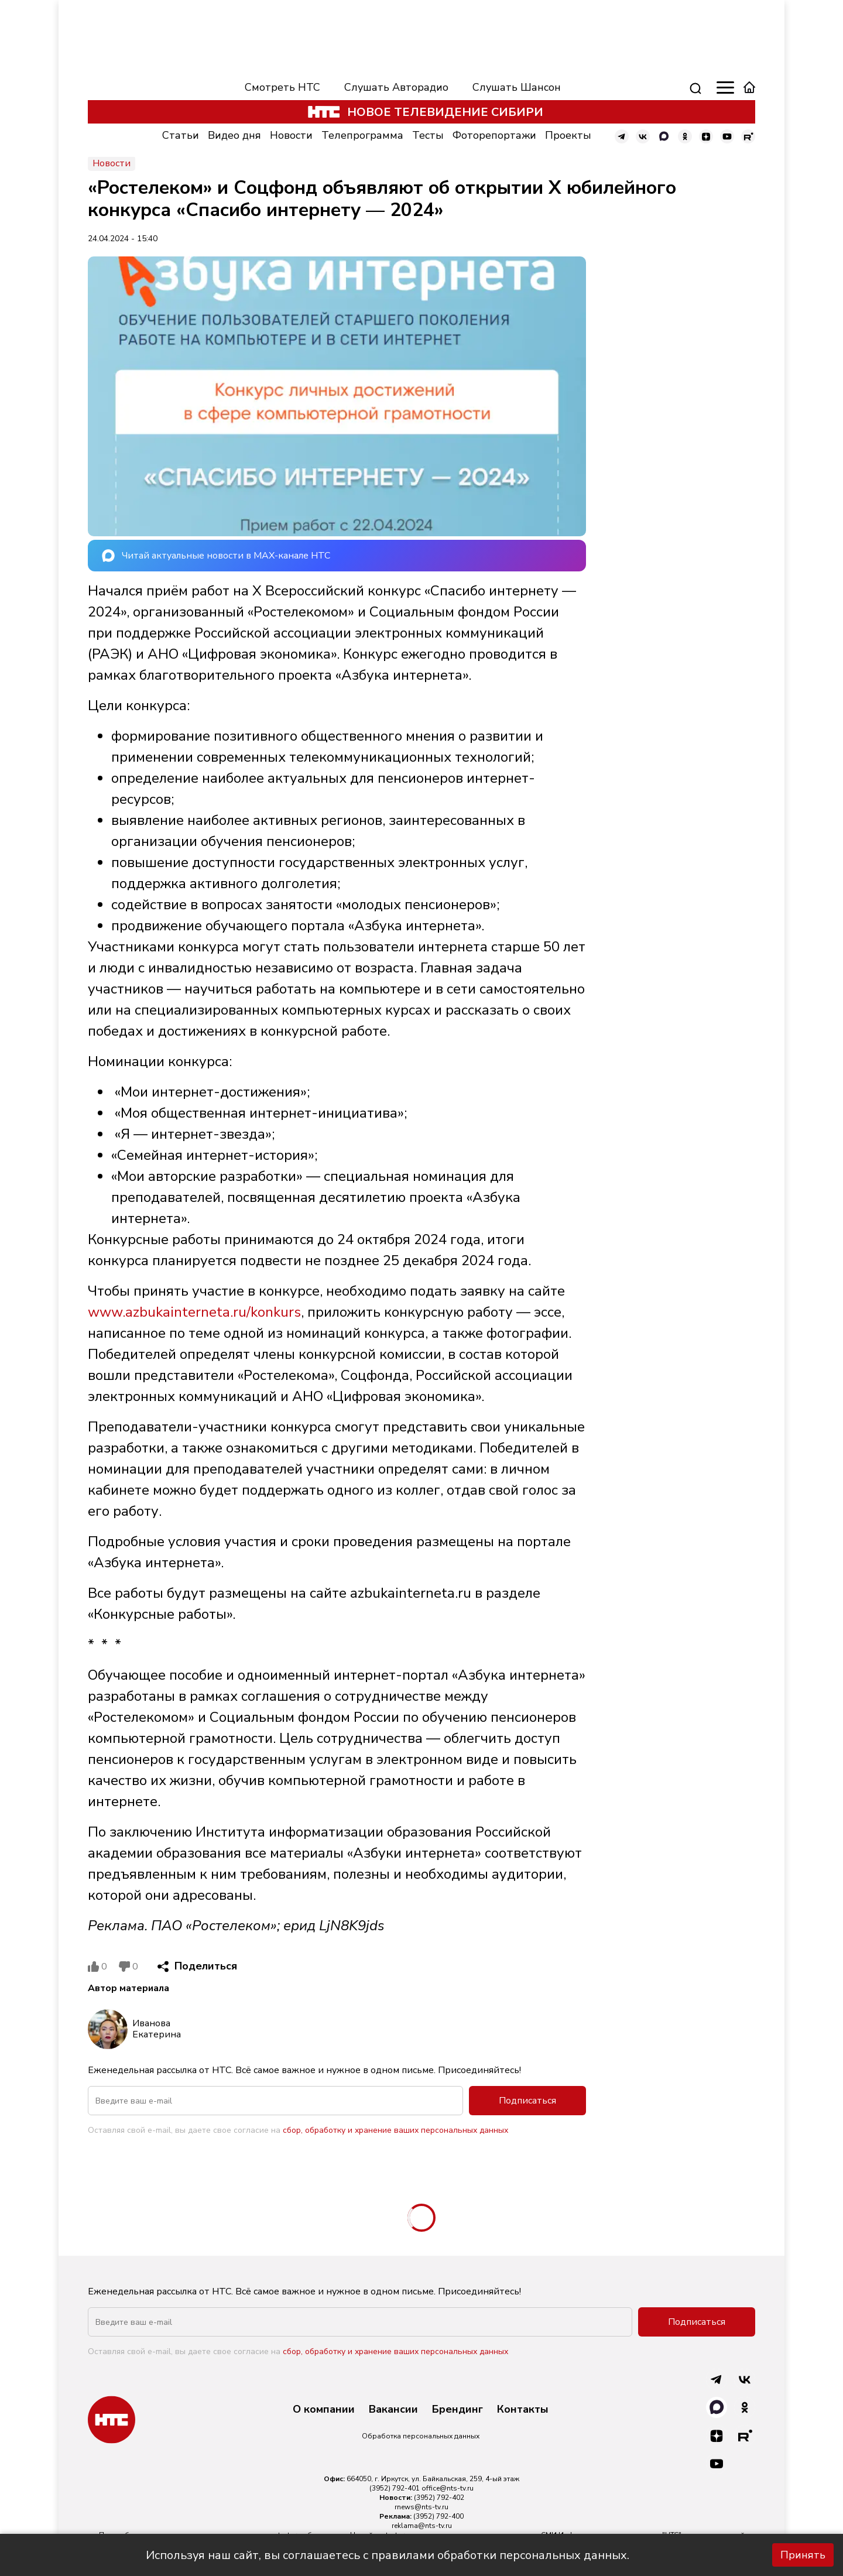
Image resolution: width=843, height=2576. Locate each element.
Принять (802, 2555)
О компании (324, 2409)
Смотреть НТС (282, 87)
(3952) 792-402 (439, 2497)
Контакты (523, 2409)
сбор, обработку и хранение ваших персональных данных (395, 2130)
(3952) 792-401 (394, 2488)
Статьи (180, 135)
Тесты (428, 135)
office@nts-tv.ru (448, 2488)
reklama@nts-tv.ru (422, 2525)
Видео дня (234, 135)
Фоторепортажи (494, 135)
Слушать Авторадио (396, 87)
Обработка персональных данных (420, 2436)
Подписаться (527, 2100)
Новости (291, 135)
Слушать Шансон (516, 87)
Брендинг (457, 2409)
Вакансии (393, 2409)
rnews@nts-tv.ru (421, 2507)
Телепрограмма (362, 135)
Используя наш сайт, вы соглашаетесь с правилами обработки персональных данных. (387, 2555)
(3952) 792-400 (438, 2516)
